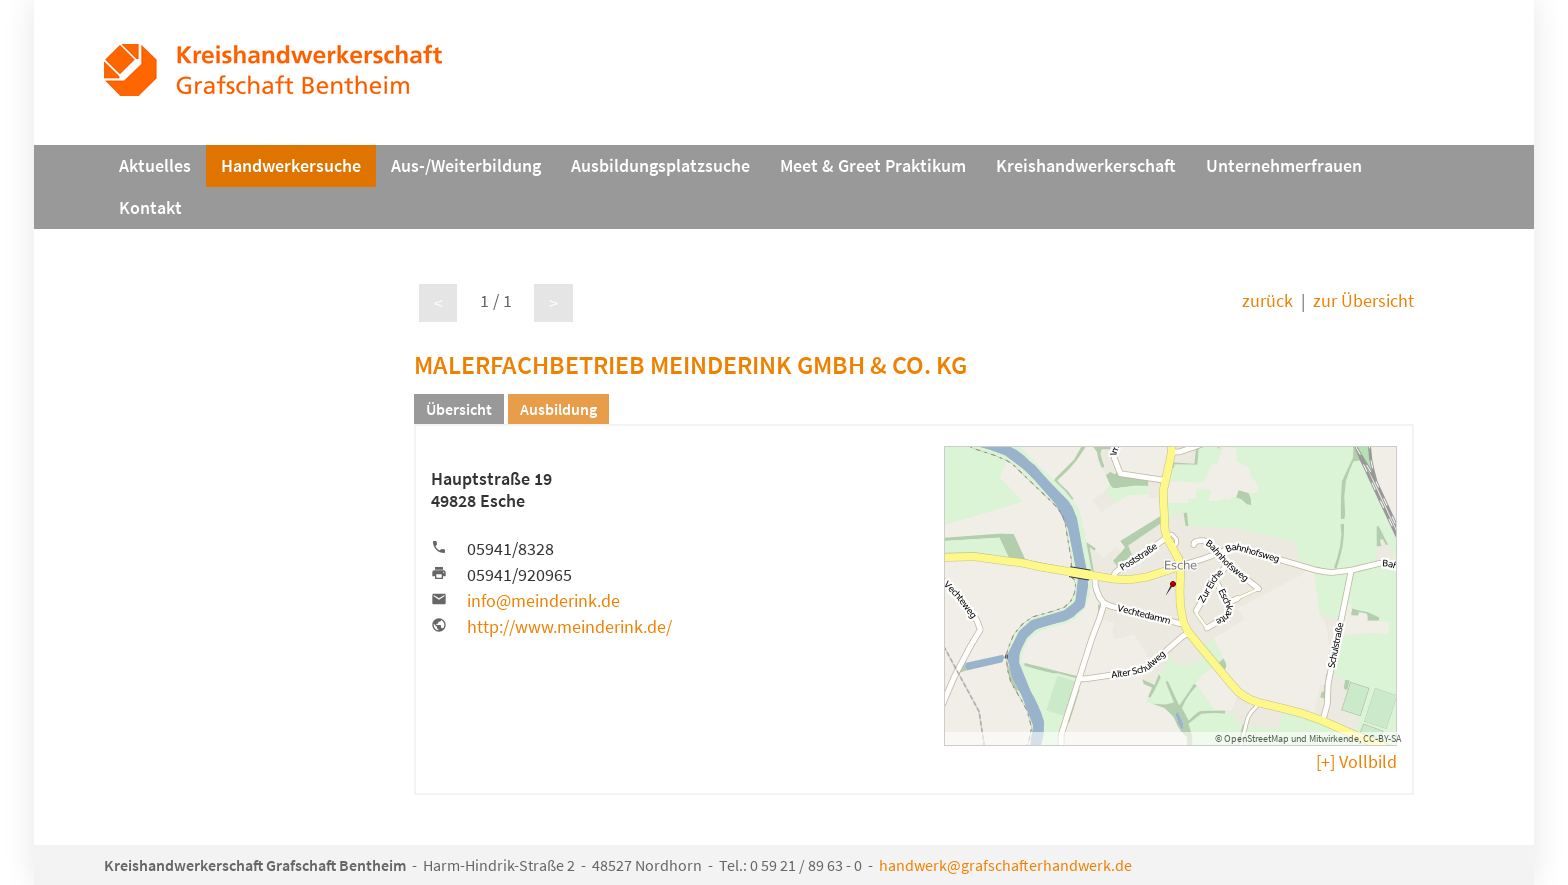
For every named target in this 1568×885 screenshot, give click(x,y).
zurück (1267, 301)
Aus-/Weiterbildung (466, 166)
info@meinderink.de (543, 601)
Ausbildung (558, 409)
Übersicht (459, 409)
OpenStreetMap (1256, 738)
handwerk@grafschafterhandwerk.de (1005, 865)
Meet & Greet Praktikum (873, 166)
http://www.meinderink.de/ (569, 627)
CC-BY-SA (1382, 738)
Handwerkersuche (291, 166)
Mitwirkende (1334, 738)
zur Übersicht (1363, 301)
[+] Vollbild (1356, 762)
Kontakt (150, 208)
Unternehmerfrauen (1284, 166)
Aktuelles (155, 166)
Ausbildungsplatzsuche (660, 166)
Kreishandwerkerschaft (1086, 166)
